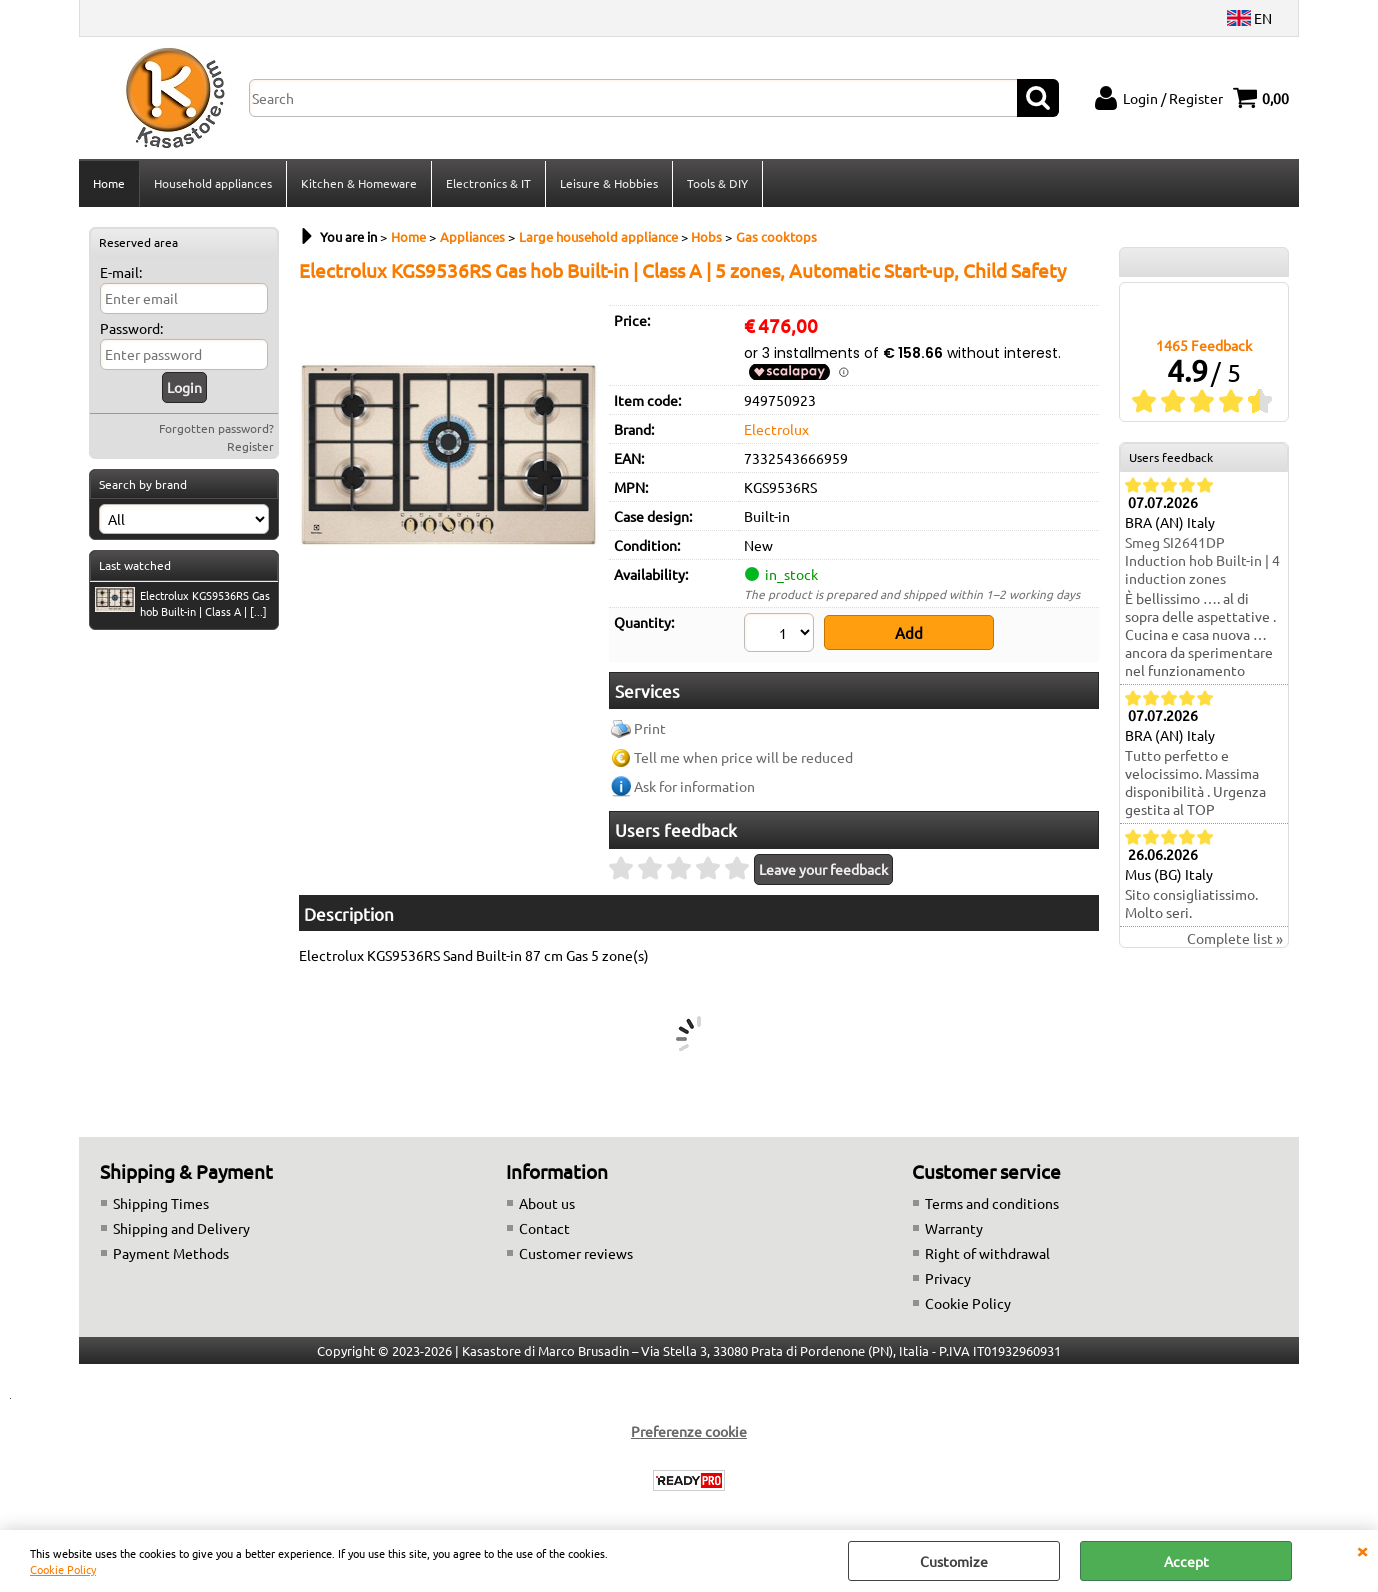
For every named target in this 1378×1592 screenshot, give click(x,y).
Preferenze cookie (689, 1423)
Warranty (954, 1220)
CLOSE (1362, 1550)
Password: (131, 328)
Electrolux (776, 429)
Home (109, 183)
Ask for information (694, 779)
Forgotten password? (216, 428)
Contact (544, 1220)
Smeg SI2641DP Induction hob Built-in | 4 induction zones (1202, 561)
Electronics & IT (488, 183)
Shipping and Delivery (181, 1220)
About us (547, 1195)
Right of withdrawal (987, 1245)
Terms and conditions (992, 1195)
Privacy (948, 1270)
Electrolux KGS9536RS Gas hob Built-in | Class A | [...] (182, 603)
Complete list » (1235, 939)
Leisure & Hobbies (609, 183)
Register (250, 446)
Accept (1186, 1561)
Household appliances (213, 183)
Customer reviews (576, 1245)
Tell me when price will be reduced (743, 750)
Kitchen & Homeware (359, 183)
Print (650, 721)
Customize (954, 1561)
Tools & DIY (717, 183)
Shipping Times (161, 1195)
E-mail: (121, 272)
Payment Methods (171, 1245)
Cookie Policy (63, 1569)
